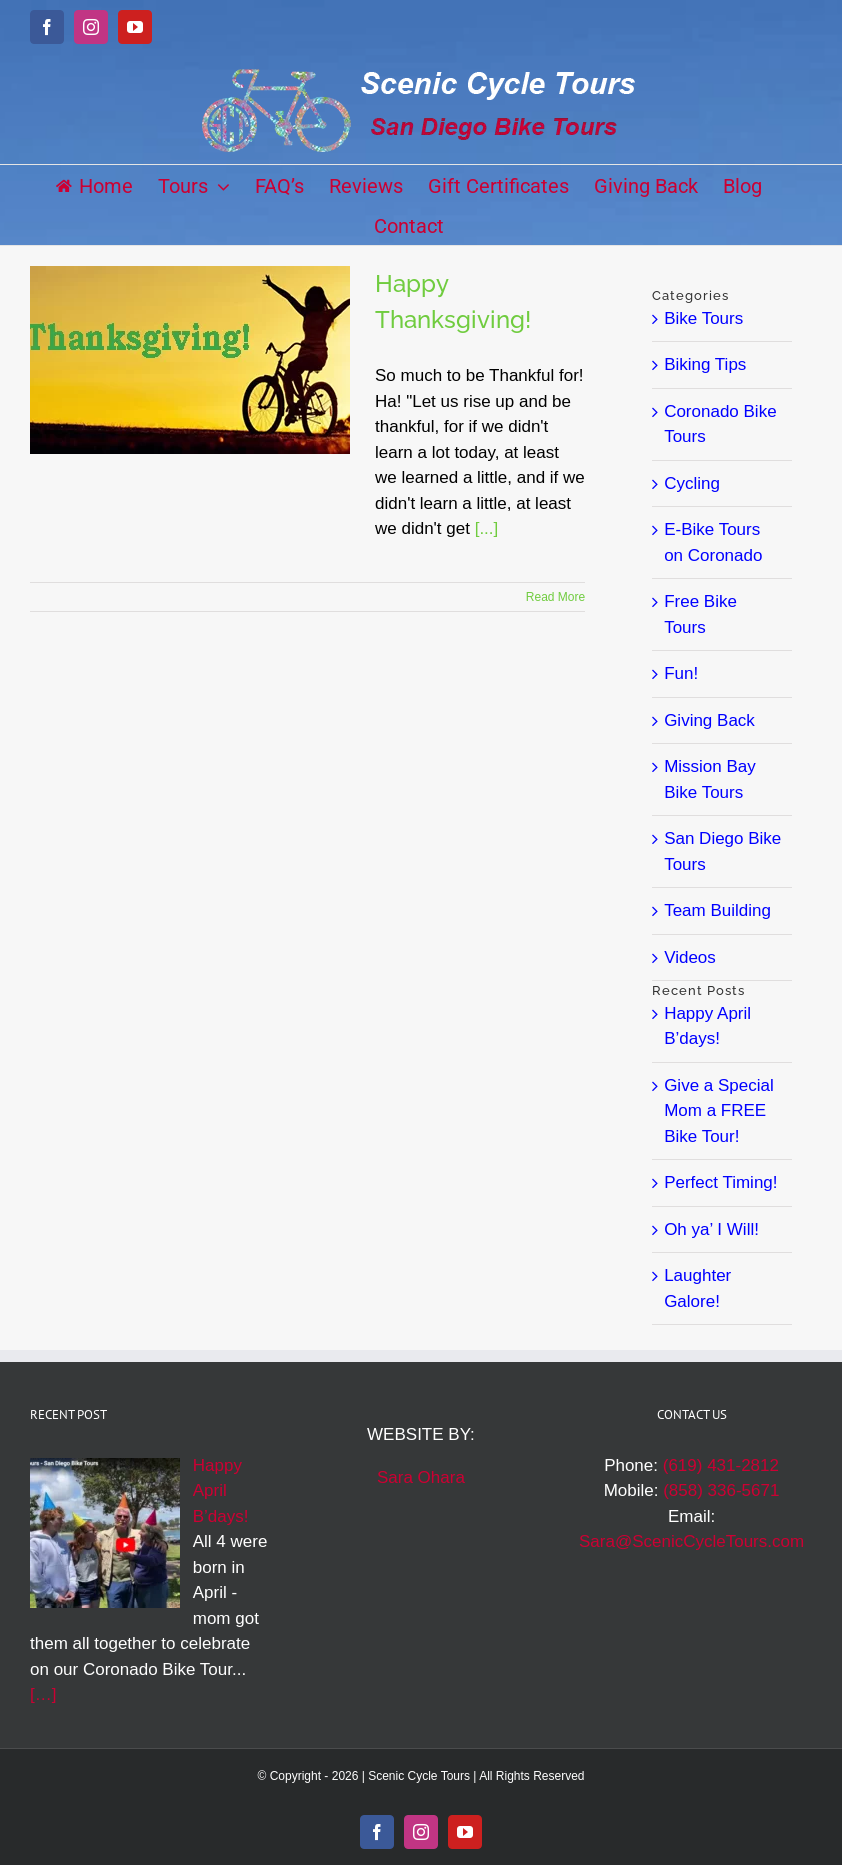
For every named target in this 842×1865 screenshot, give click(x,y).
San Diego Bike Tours (722, 851)
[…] (43, 1694)
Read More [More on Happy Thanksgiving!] (555, 597)
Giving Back (709, 720)
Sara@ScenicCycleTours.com (691, 1541)
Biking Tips (705, 364)
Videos (690, 957)
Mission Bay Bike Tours (710, 779)
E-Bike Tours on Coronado (713, 542)
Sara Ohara (421, 1477)
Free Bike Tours (700, 614)
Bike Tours (703, 318)
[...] (487, 528)
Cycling (692, 483)
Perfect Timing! (720, 1182)
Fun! (681, 673)
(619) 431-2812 (721, 1465)
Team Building (717, 910)
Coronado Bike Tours (720, 424)
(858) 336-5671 (721, 1490)
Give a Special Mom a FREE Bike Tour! (719, 1111)
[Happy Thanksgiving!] (190, 360)
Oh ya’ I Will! (711, 1229)
